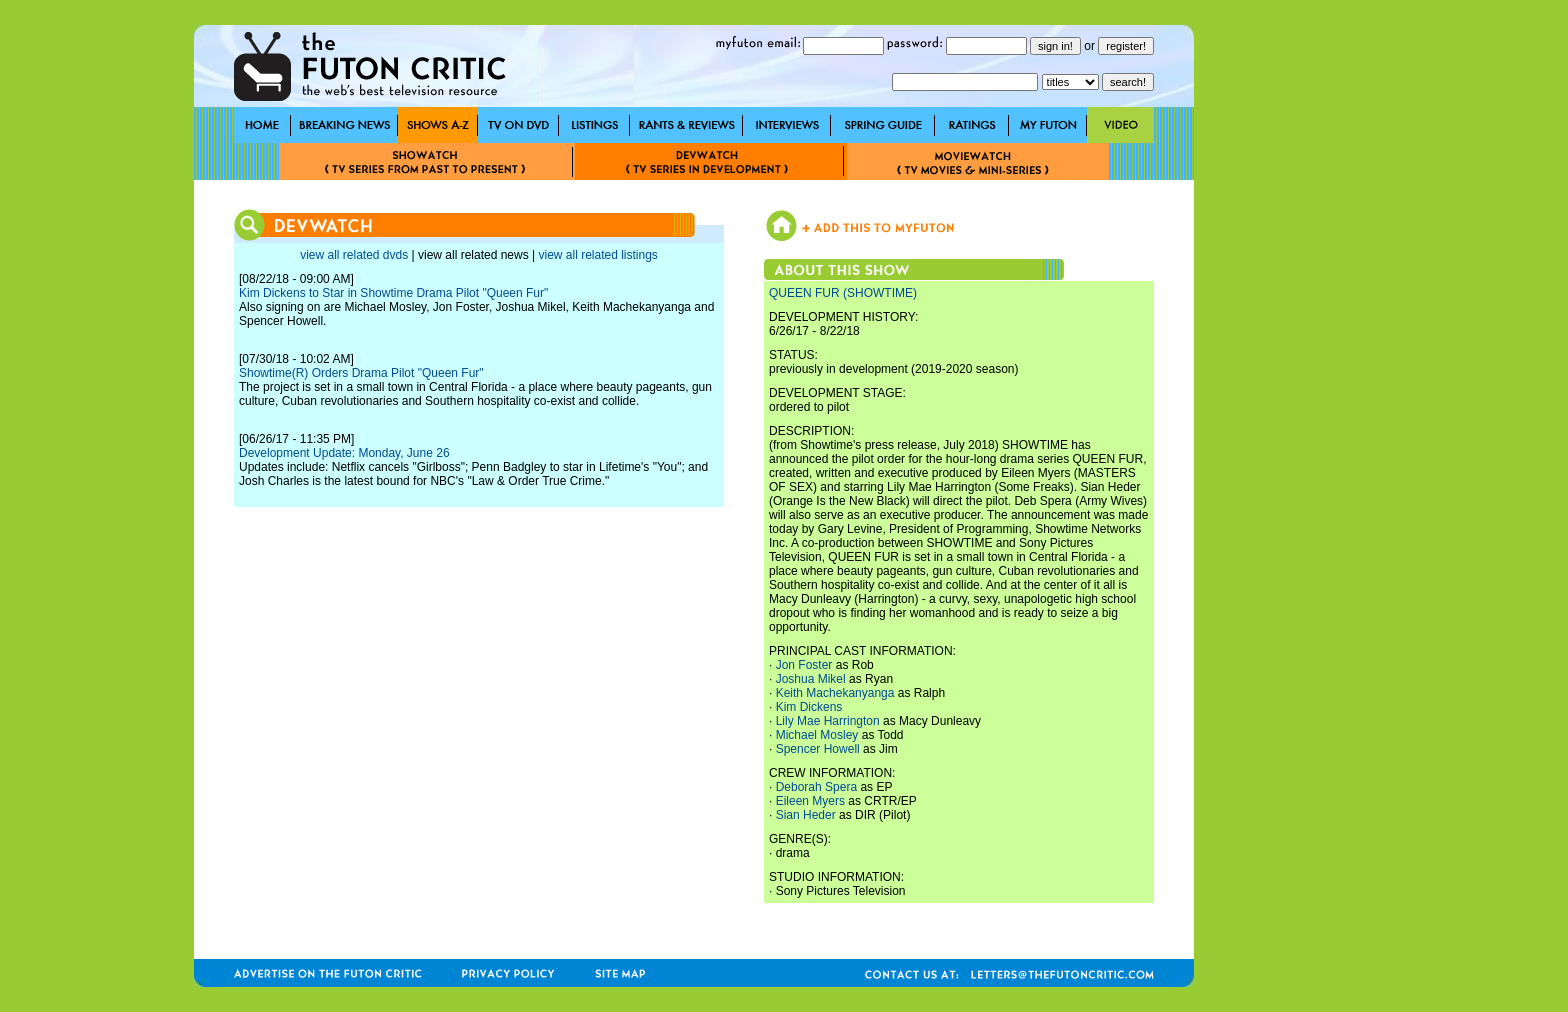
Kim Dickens (809, 707)
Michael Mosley (817, 735)
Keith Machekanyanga (835, 693)
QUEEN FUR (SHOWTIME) (843, 293)
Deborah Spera (816, 787)
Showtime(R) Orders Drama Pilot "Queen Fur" (361, 373)
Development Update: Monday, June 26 (344, 453)
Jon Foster (804, 665)
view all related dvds (354, 255)
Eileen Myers (810, 801)
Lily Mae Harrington (828, 721)
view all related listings (597, 255)
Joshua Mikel (811, 679)
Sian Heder (806, 815)
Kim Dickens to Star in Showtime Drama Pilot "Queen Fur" (393, 293)
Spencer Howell (818, 749)
